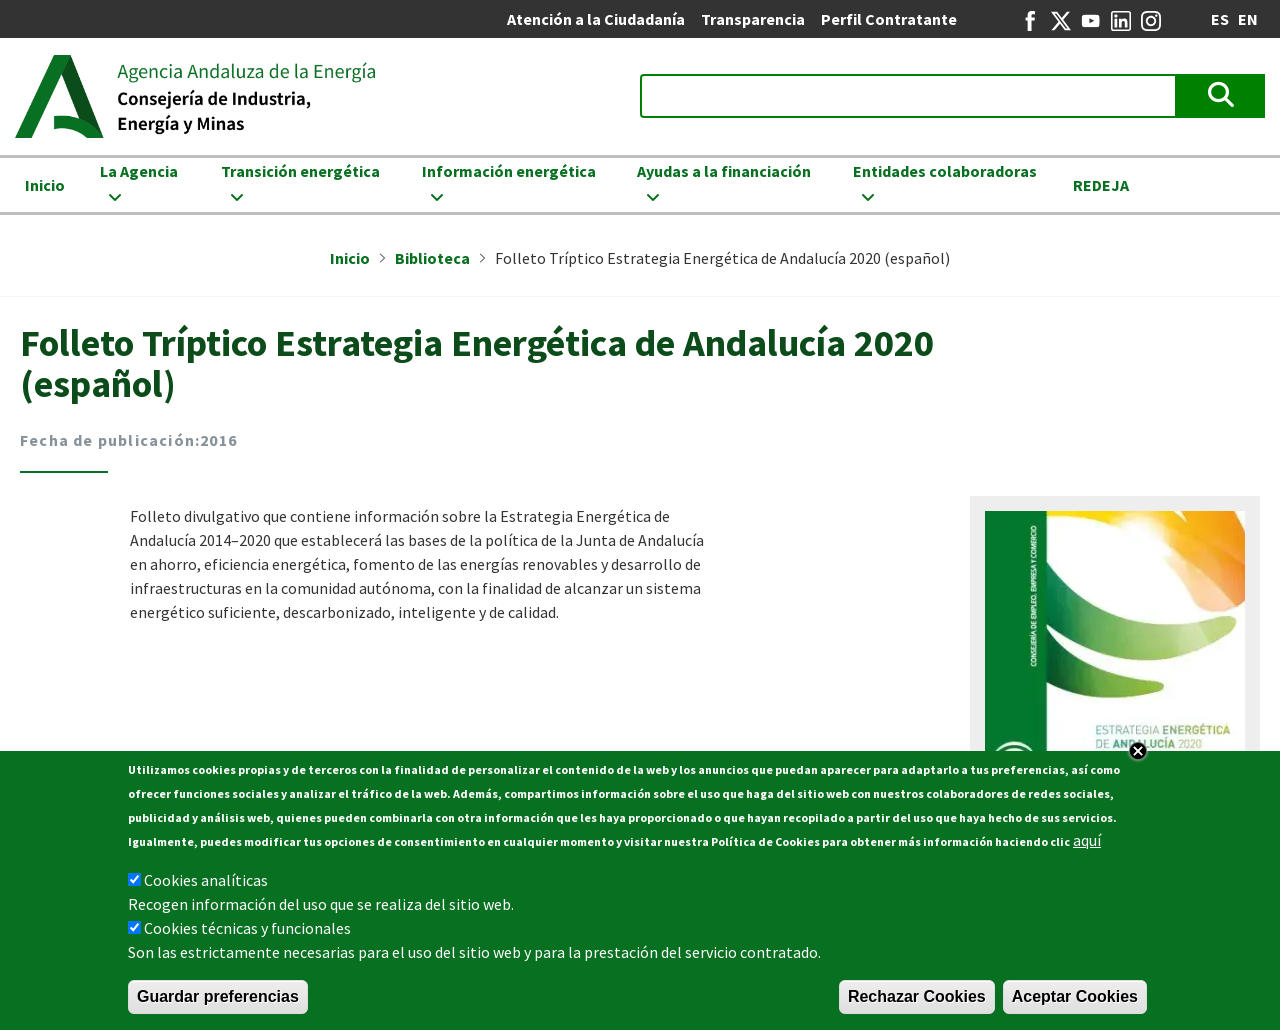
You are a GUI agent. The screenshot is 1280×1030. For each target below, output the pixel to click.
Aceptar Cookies (1075, 999)
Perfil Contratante (889, 19)
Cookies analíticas (206, 883)
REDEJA (1101, 185)
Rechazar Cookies (917, 999)
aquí (1087, 843)
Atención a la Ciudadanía (596, 19)
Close (1138, 754)
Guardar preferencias (218, 999)
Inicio (45, 185)
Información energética (509, 171)
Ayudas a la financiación (724, 171)
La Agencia (139, 171)
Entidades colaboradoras (945, 171)
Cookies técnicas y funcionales (247, 931)
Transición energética (300, 171)
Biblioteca (432, 258)
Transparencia (753, 19)
